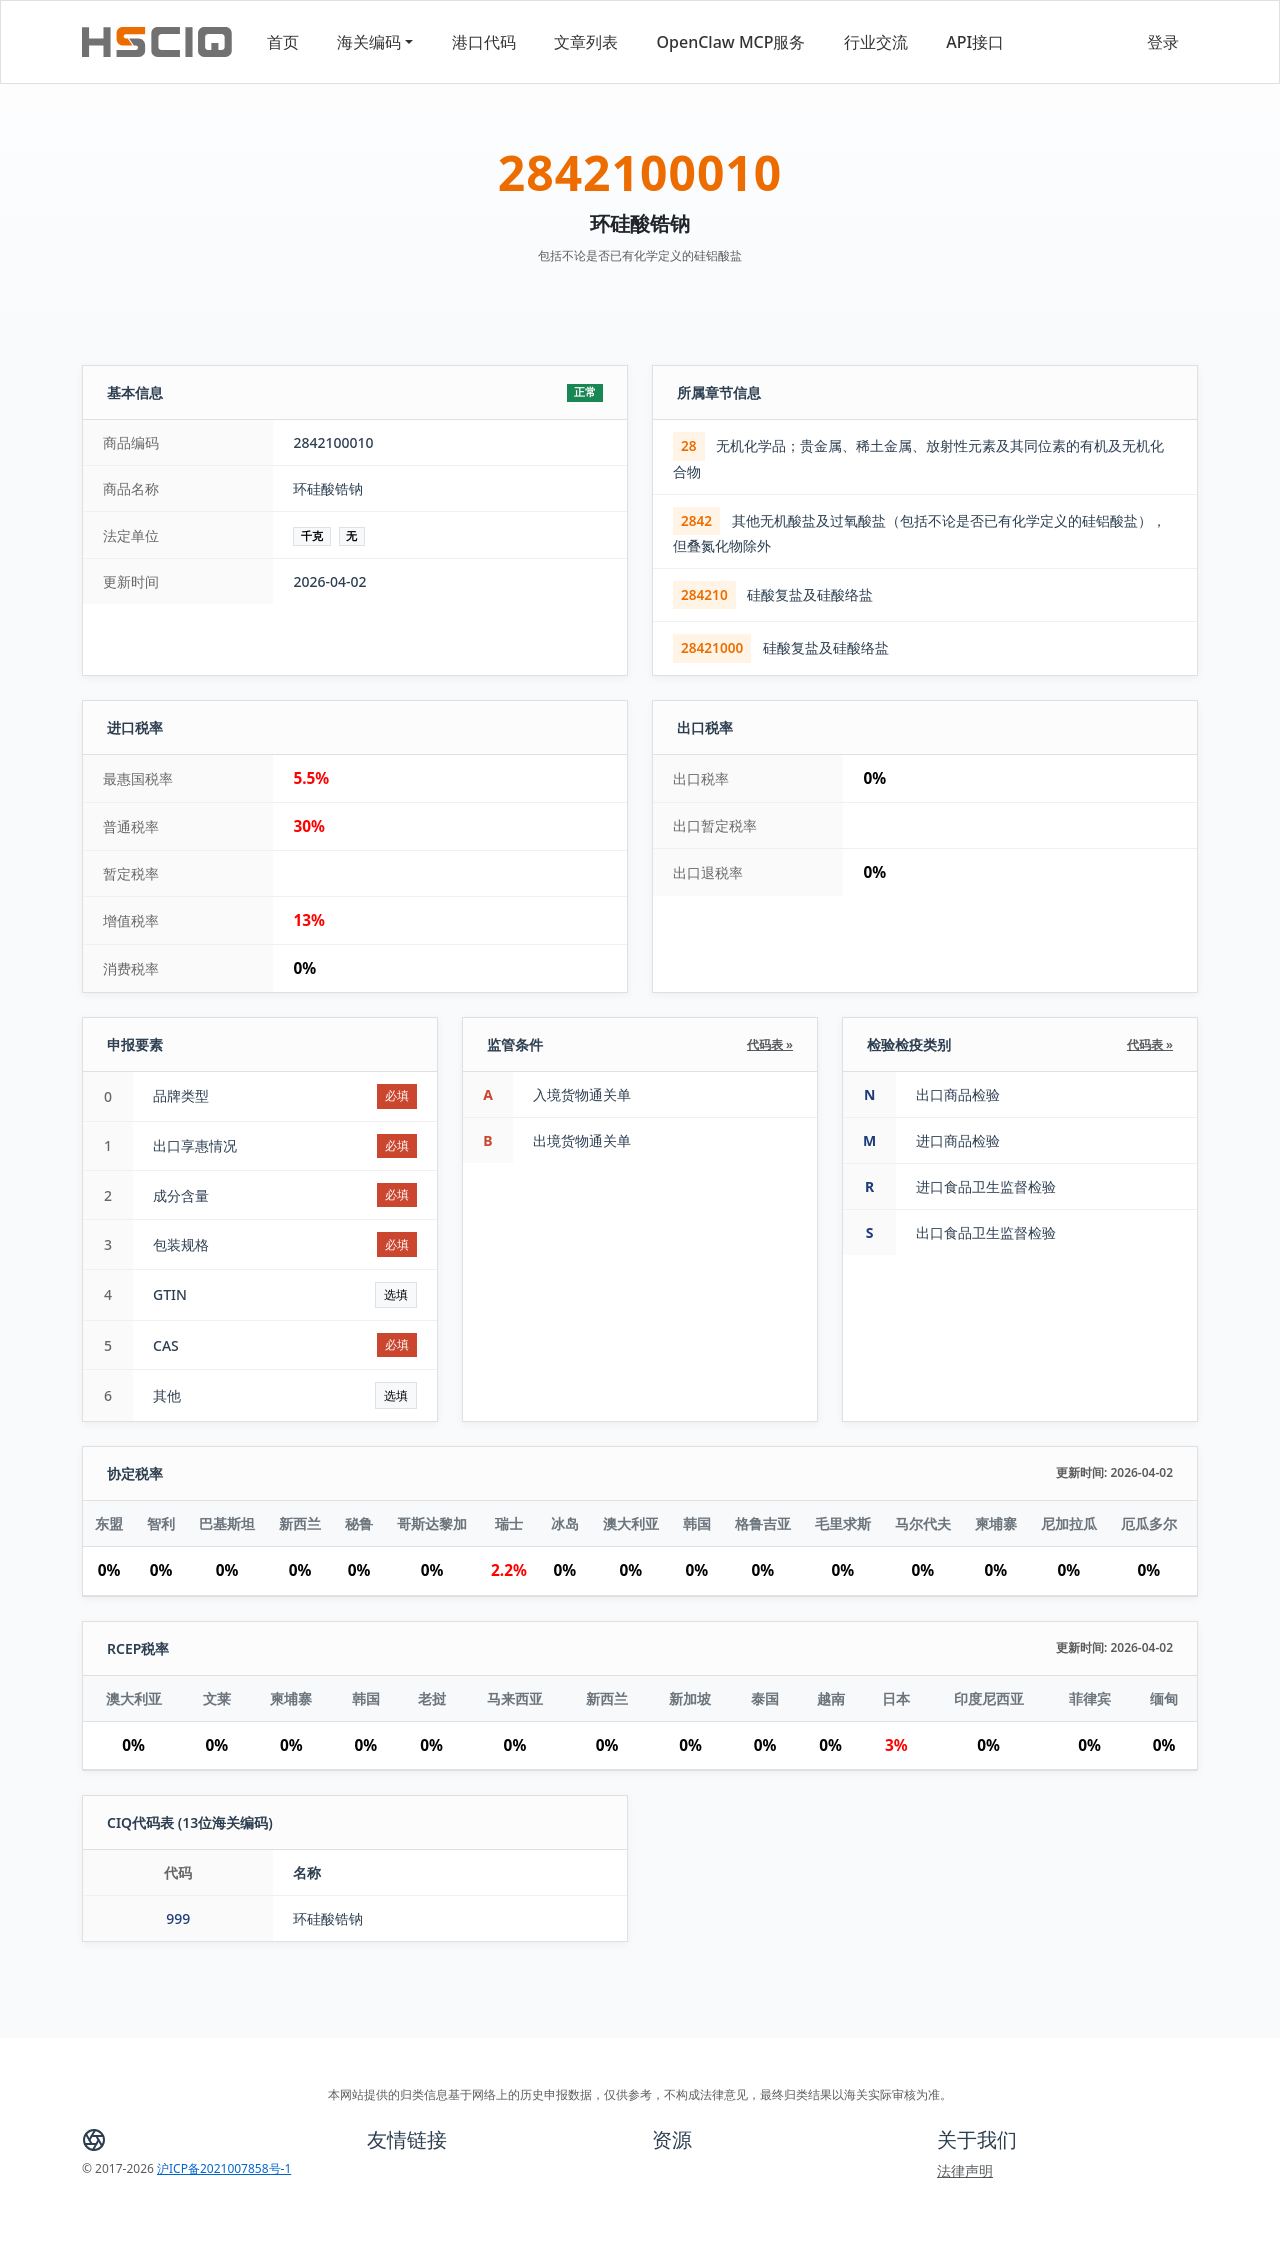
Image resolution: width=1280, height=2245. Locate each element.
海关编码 (369, 42)
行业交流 (876, 42)
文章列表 (586, 42)
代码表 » (770, 1044)
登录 (1163, 42)
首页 (283, 42)
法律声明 (965, 2170)
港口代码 (484, 42)
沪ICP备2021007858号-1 (224, 2168)
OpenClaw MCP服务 (731, 42)
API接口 (975, 42)
